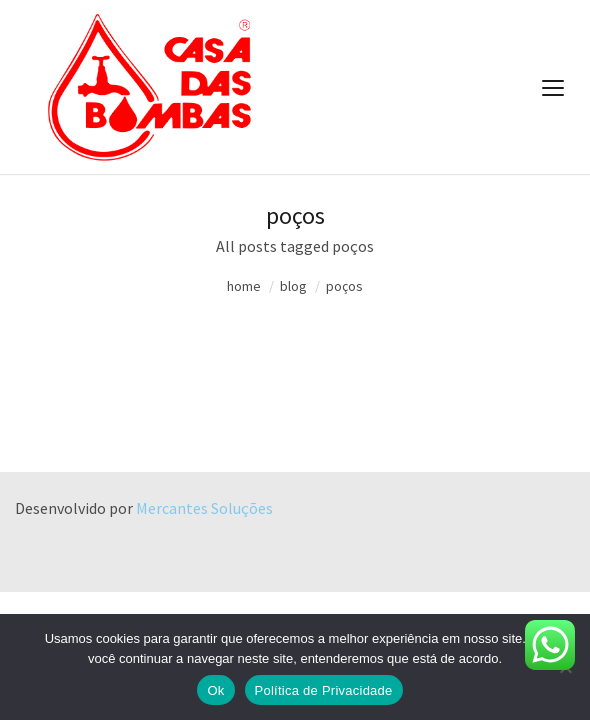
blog (293, 286)
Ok (215, 690)
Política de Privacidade (324, 690)
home (244, 286)
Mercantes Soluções (204, 508)
